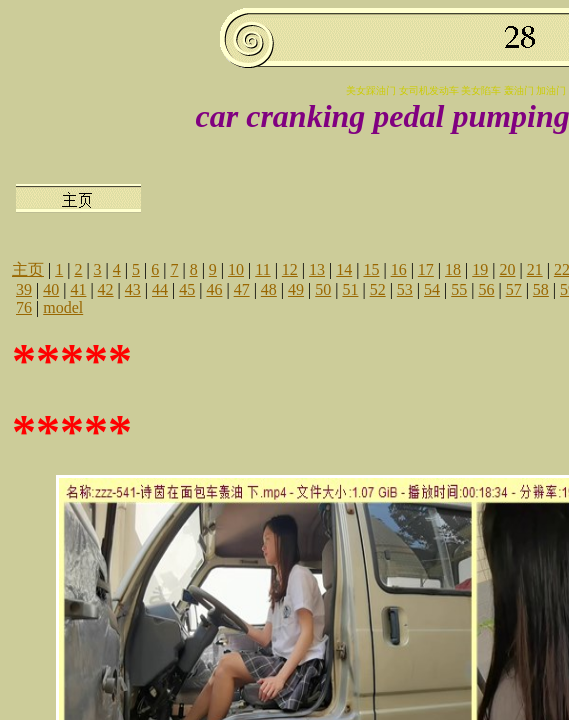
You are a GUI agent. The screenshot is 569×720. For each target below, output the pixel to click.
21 (535, 269)
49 (296, 289)
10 (236, 269)
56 (486, 289)
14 (344, 269)
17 (426, 269)
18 (453, 269)
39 (24, 289)
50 (323, 289)
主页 (28, 269)
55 (459, 289)
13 (317, 269)
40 (51, 289)
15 (371, 269)
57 (514, 289)
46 (214, 289)
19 (480, 269)
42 (106, 289)
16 (399, 269)
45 (187, 289)
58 (541, 289)
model (63, 307)
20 (507, 269)
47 (242, 289)
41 (78, 289)
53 (405, 289)
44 (160, 289)
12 (290, 269)
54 (432, 289)
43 (133, 289)
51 (350, 289)
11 (262, 269)
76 (24, 307)
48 (269, 289)
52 (378, 289)
